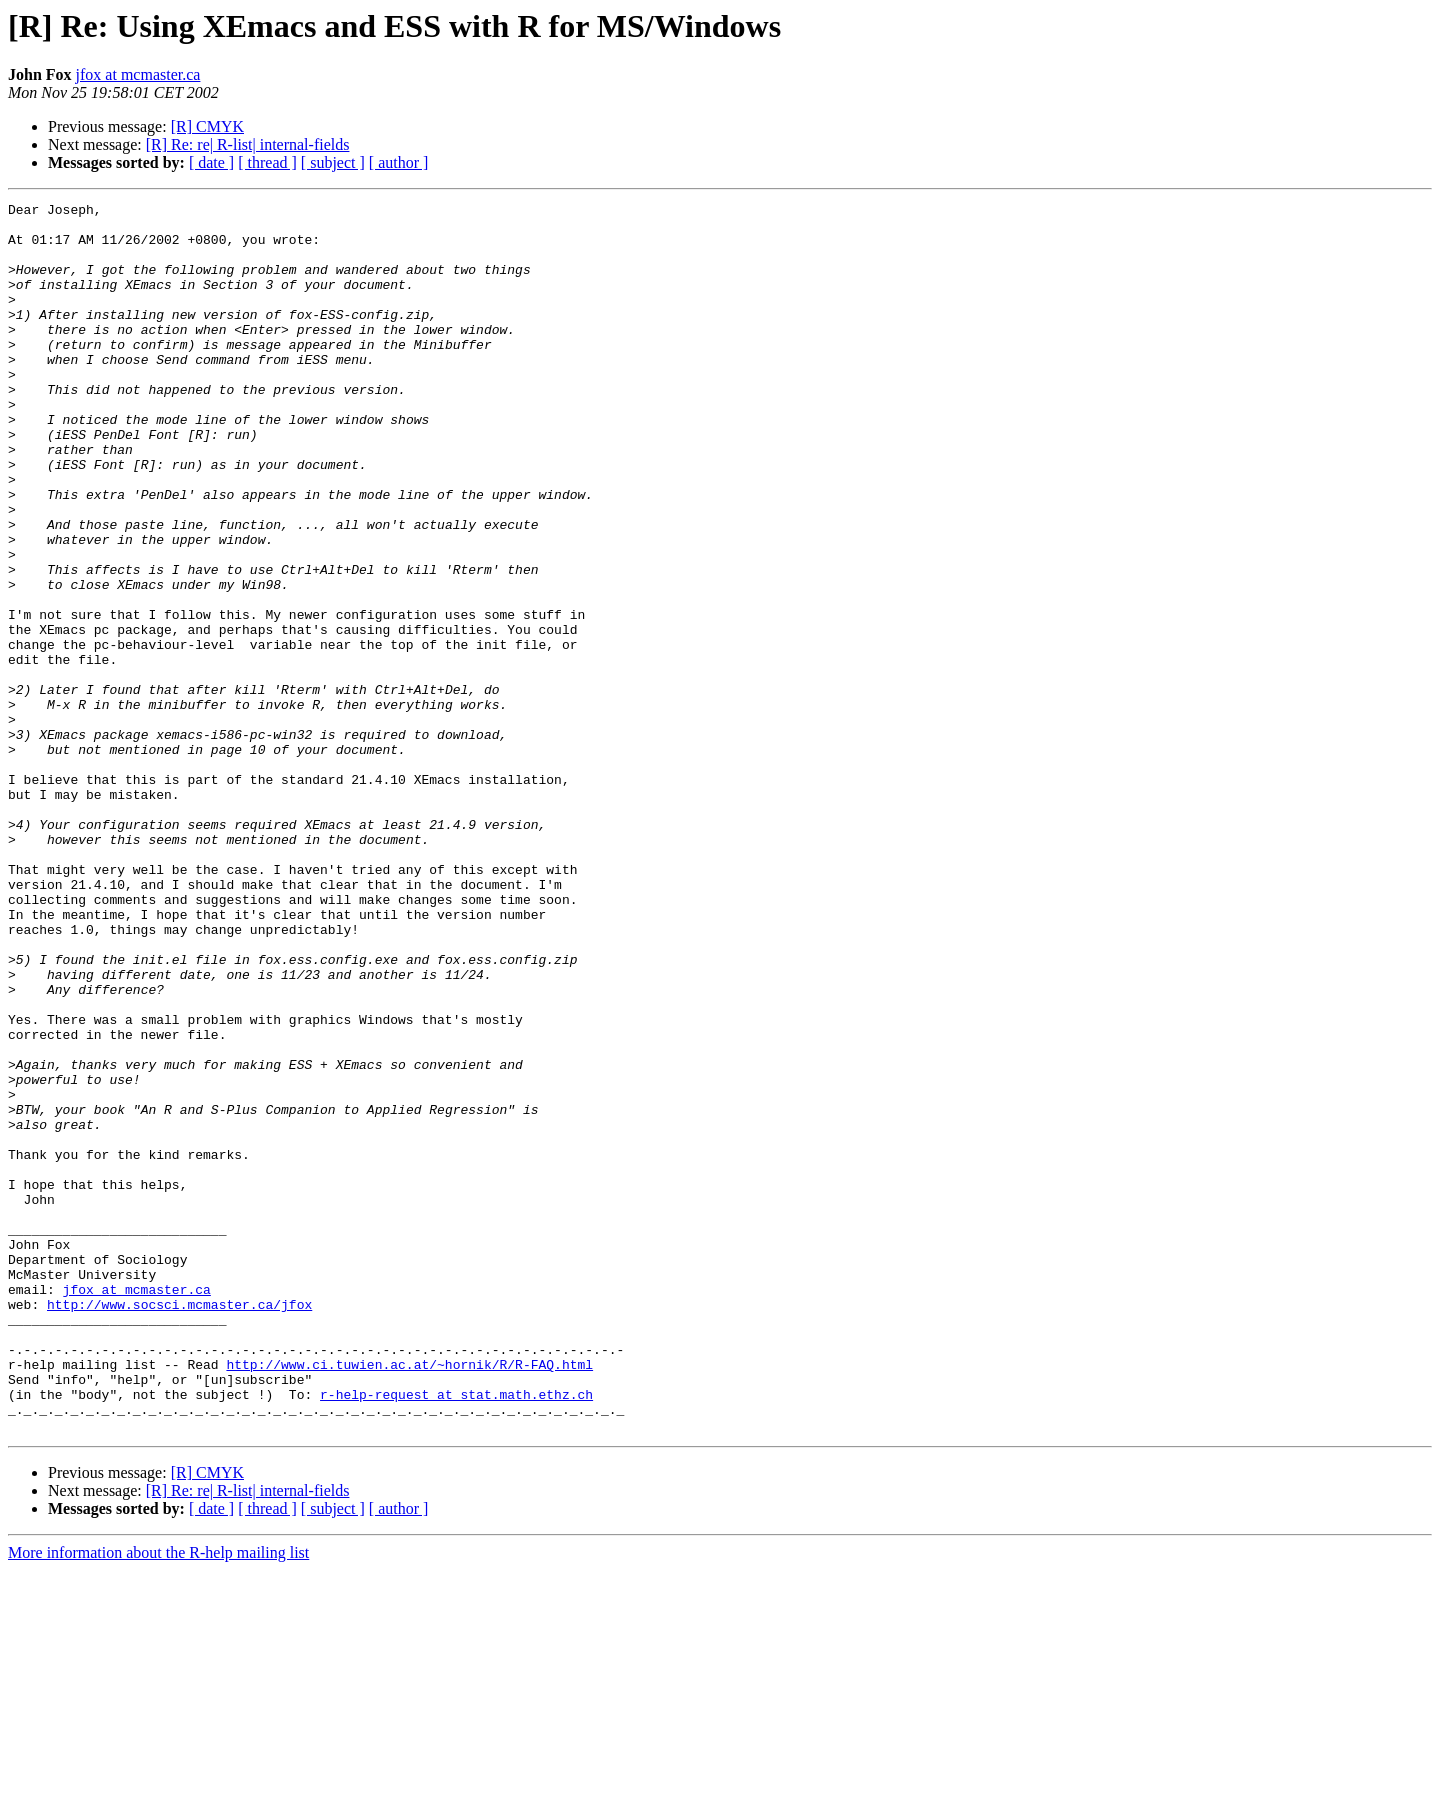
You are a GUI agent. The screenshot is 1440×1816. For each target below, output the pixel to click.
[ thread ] (267, 162)
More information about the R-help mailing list (158, 1798)
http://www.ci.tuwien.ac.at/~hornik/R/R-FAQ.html (409, 1598)
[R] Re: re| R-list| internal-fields (248, 144)
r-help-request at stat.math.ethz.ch (456, 1634)
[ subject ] (333, 162)
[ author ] (399, 162)
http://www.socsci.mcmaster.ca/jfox (179, 1526)
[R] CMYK (207, 126)
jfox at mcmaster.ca (138, 74)
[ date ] (211, 162)
